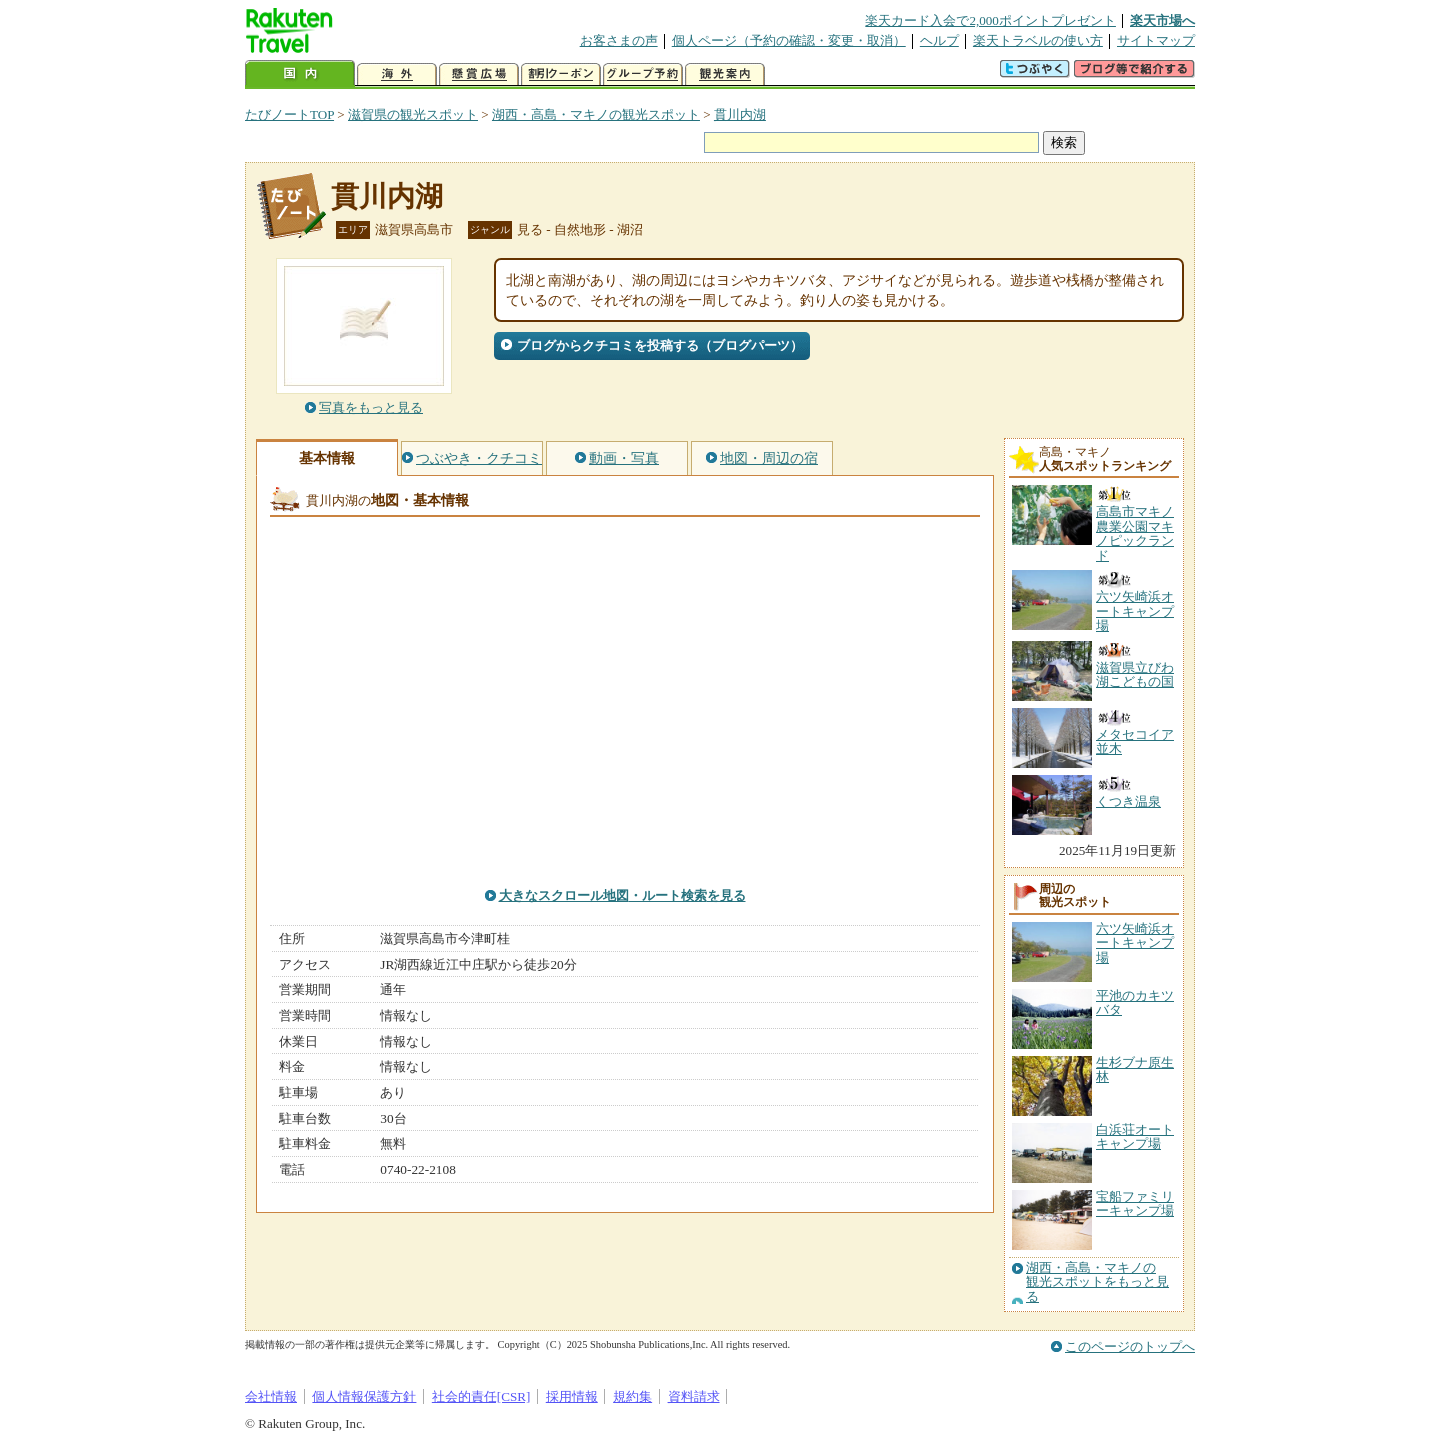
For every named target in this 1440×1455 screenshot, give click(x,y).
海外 (397, 74)
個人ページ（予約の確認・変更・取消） (789, 40)
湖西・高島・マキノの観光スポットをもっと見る (1097, 1282)
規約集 (632, 1396)
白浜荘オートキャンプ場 (1135, 1136)
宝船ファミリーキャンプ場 (1135, 1203)
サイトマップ (1156, 40)
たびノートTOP (289, 114)
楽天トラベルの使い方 (1038, 40)
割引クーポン (561, 74)
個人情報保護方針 (364, 1396)
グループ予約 (643, 74)
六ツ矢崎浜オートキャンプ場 (1135, 943)
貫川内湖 (740, 114)
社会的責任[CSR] (481, 1396)
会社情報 (271, 1396)
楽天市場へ (1162, 20)
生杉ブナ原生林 (1135, 1069)
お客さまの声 (619, 40)
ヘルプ (939, 40)
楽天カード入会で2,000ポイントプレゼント (990, 20)
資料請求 (694, 1396)
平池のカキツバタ (1135, 1002)
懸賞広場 (479, 74)
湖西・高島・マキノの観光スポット (596, 114)
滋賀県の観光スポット (413, 114)
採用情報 (572, 1396)
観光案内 (725, 74)
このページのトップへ (1130, 1346)
